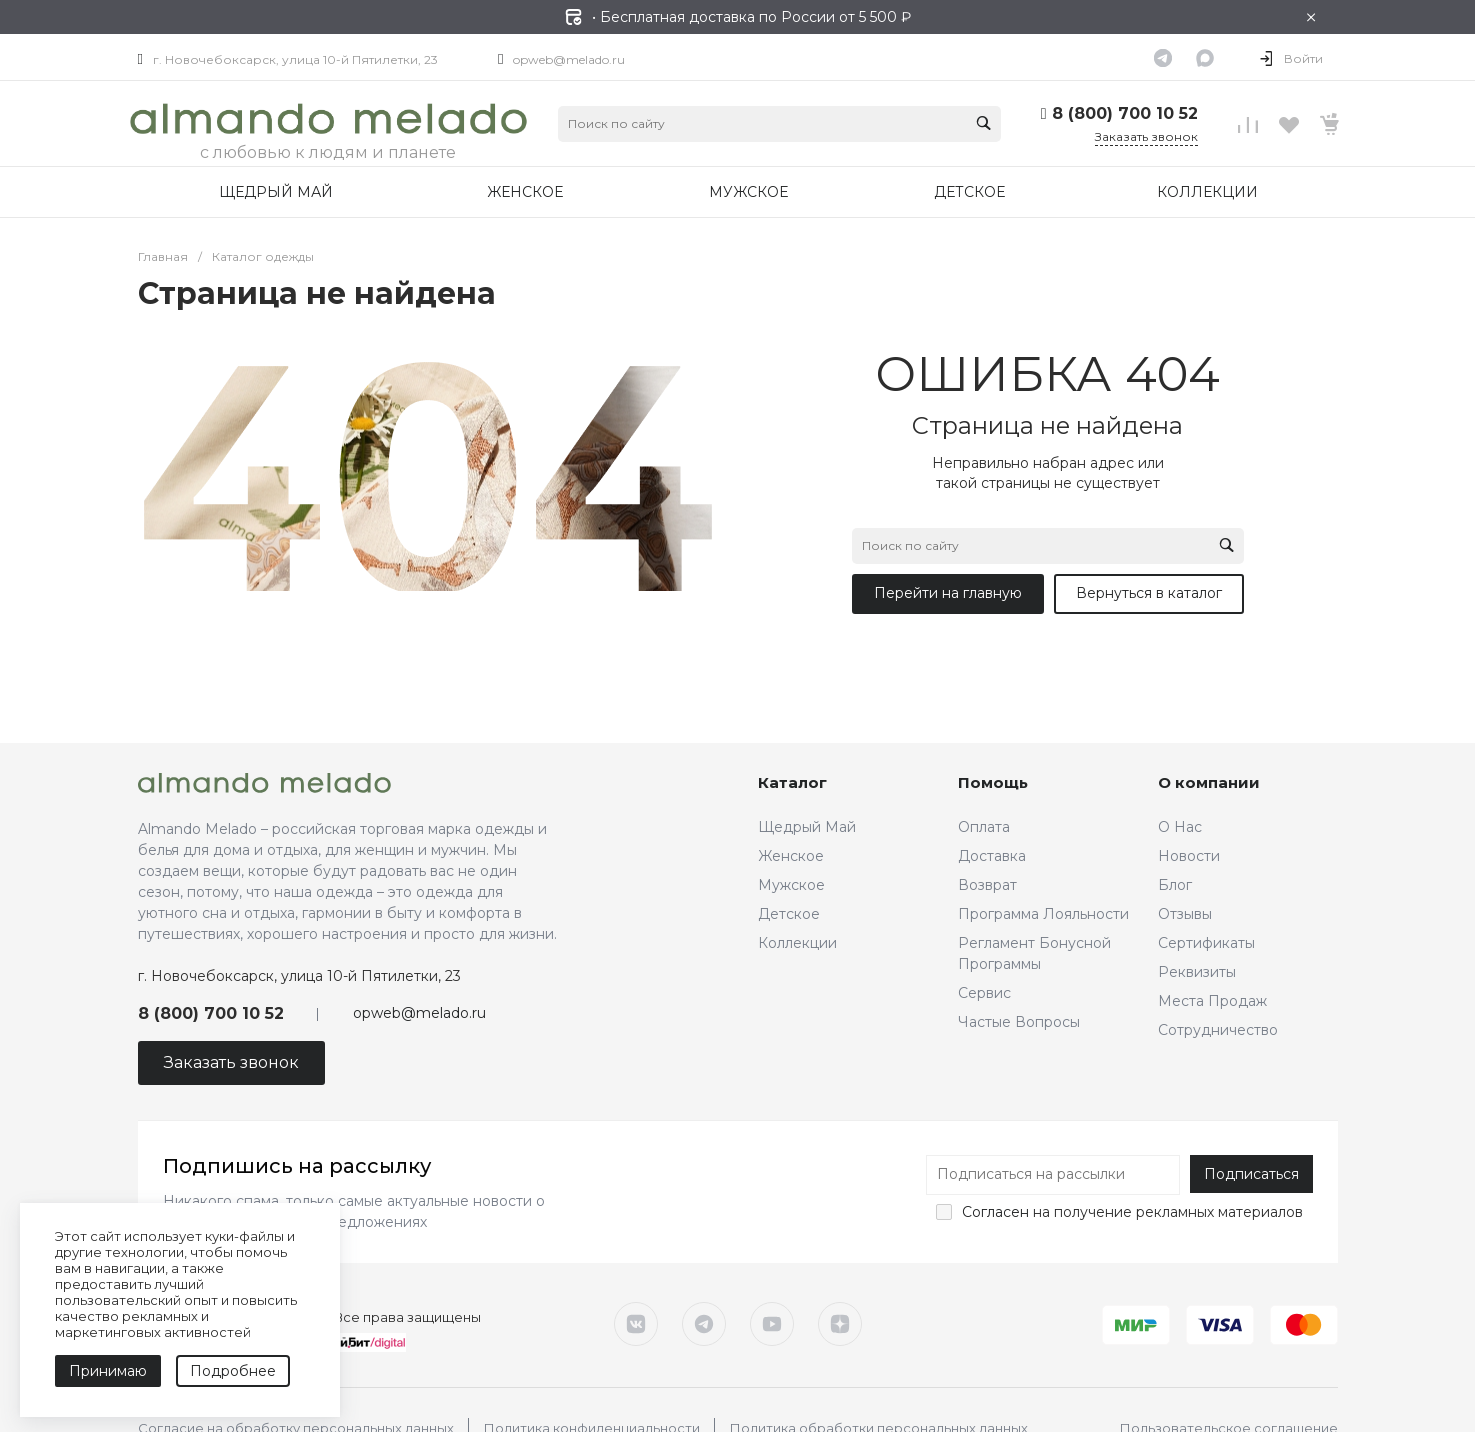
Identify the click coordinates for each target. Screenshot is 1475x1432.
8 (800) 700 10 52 (1125, 113)
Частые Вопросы (1019, 1022)
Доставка (992, 856)
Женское (791, 856)
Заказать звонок (1146, 136)
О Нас (1180, 827)
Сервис (984, 993)
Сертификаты (1206, 943)
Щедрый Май (807, 827)
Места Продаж (1212, 1001)
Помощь (993, 782)
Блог (1175, 885)
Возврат (987, 885)
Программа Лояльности (1043, 914)
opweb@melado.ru (569, 59)
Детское (789, 914)
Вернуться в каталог (1149, 593)
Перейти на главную (948, 593)
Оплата (984, 827)
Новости (1189, 856)
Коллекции (797, 943)
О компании (1209, 782)
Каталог (792, 782)
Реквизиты (1197, 972)
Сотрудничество (1218, 1030)
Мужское (791, 885)
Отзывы (1185, 914)
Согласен (995, 1212)
